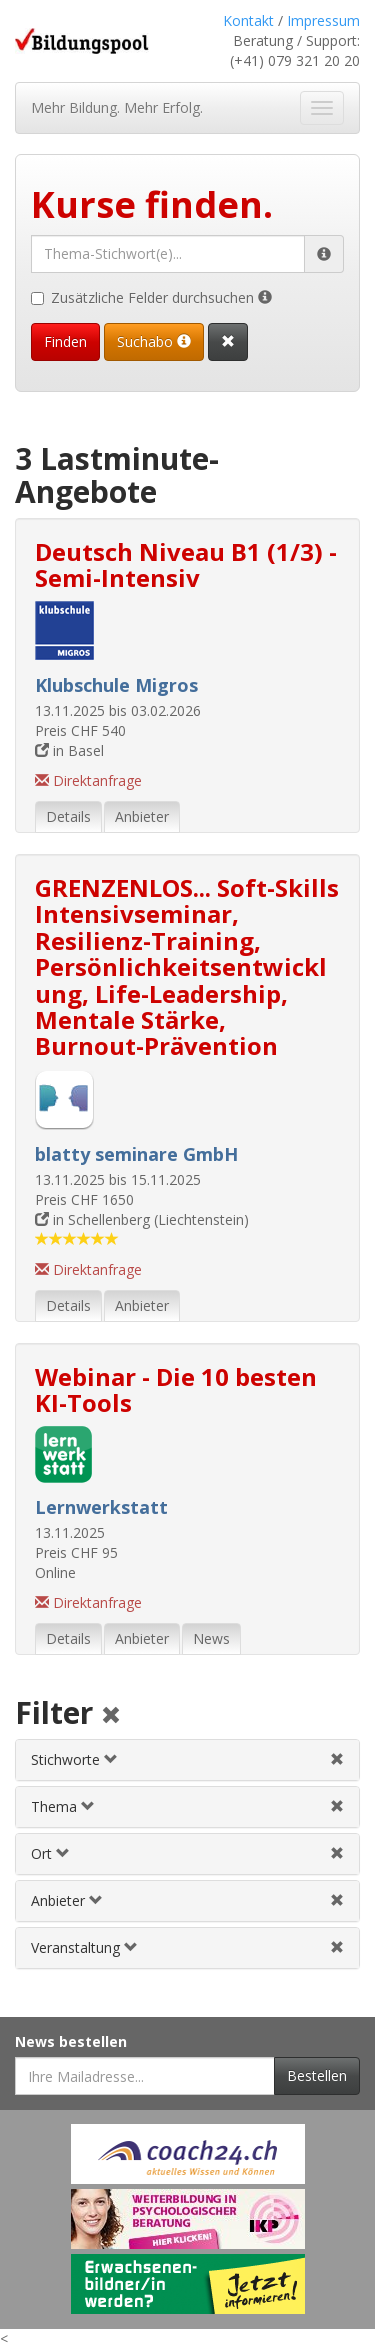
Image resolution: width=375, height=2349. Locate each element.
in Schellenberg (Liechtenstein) (142, 1219)
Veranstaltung (84, 1947)
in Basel (69, 750)
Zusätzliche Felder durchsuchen (151, 297)
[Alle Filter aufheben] (111, 1716)
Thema (63, 1806)
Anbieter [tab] (142, 816)
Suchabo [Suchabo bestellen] (154, 341)
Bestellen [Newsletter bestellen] (317, 2075)
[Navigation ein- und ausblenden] (322, 108)
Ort (50, 1853)
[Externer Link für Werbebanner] (188, 2154)
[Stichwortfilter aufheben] (337, 1759)
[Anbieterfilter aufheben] (337, 1900)
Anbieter (67, 1900)
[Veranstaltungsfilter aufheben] (337, 1947)
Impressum (323, 20)
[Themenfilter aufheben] (337, 1806)
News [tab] (211, 1638)
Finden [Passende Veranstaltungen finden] (65, 341)
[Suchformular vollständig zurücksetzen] (228, 342)
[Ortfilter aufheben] (337, 1853)
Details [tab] (68, 816)
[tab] (187, 1760)
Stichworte (74, 1759)
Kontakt (248, 20)
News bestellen (71, 2041)
